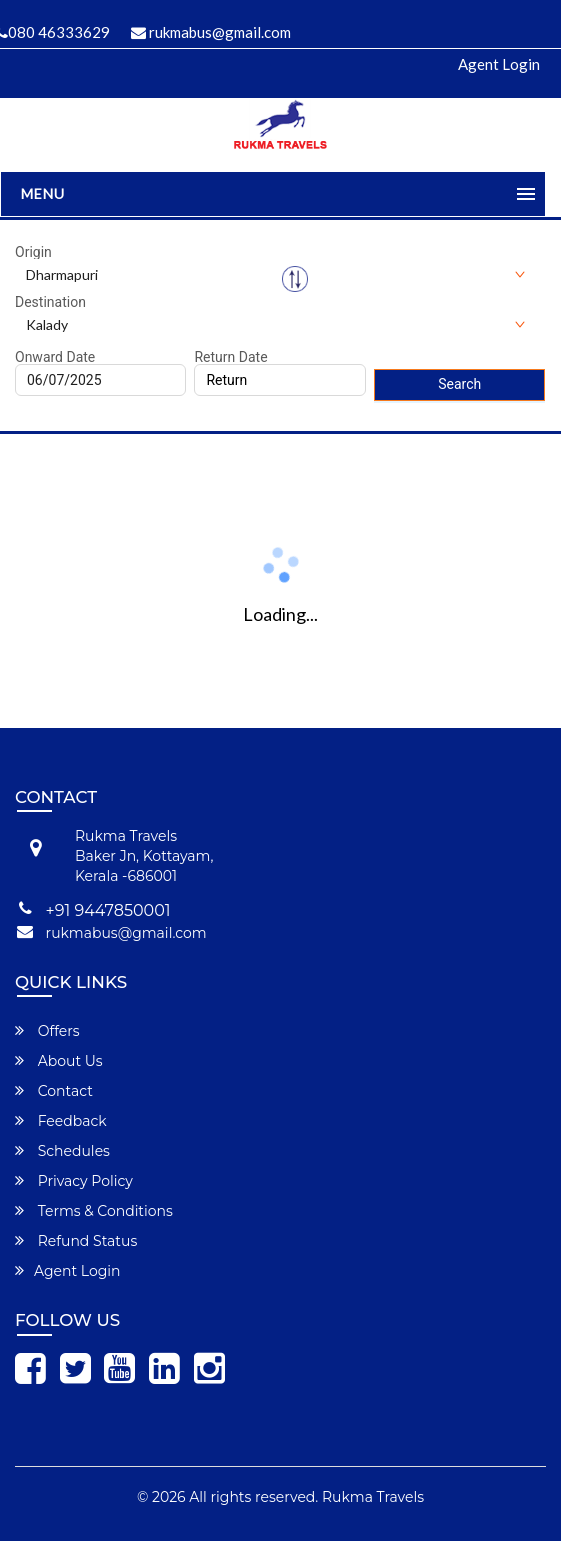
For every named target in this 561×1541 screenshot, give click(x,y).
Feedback (61, 1121)
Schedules (62, 1151)
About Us (59, 1061)
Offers (47, 1031)
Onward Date (55, 357)
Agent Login (499, 64)
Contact (54, 1091)
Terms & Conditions (94, 1211)
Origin (33, 252)
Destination (50, 302)
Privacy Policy (74, 1181)
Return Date (230, 357)
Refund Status (76, 1241)
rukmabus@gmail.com (211, 32)
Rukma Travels (373, 1497)
